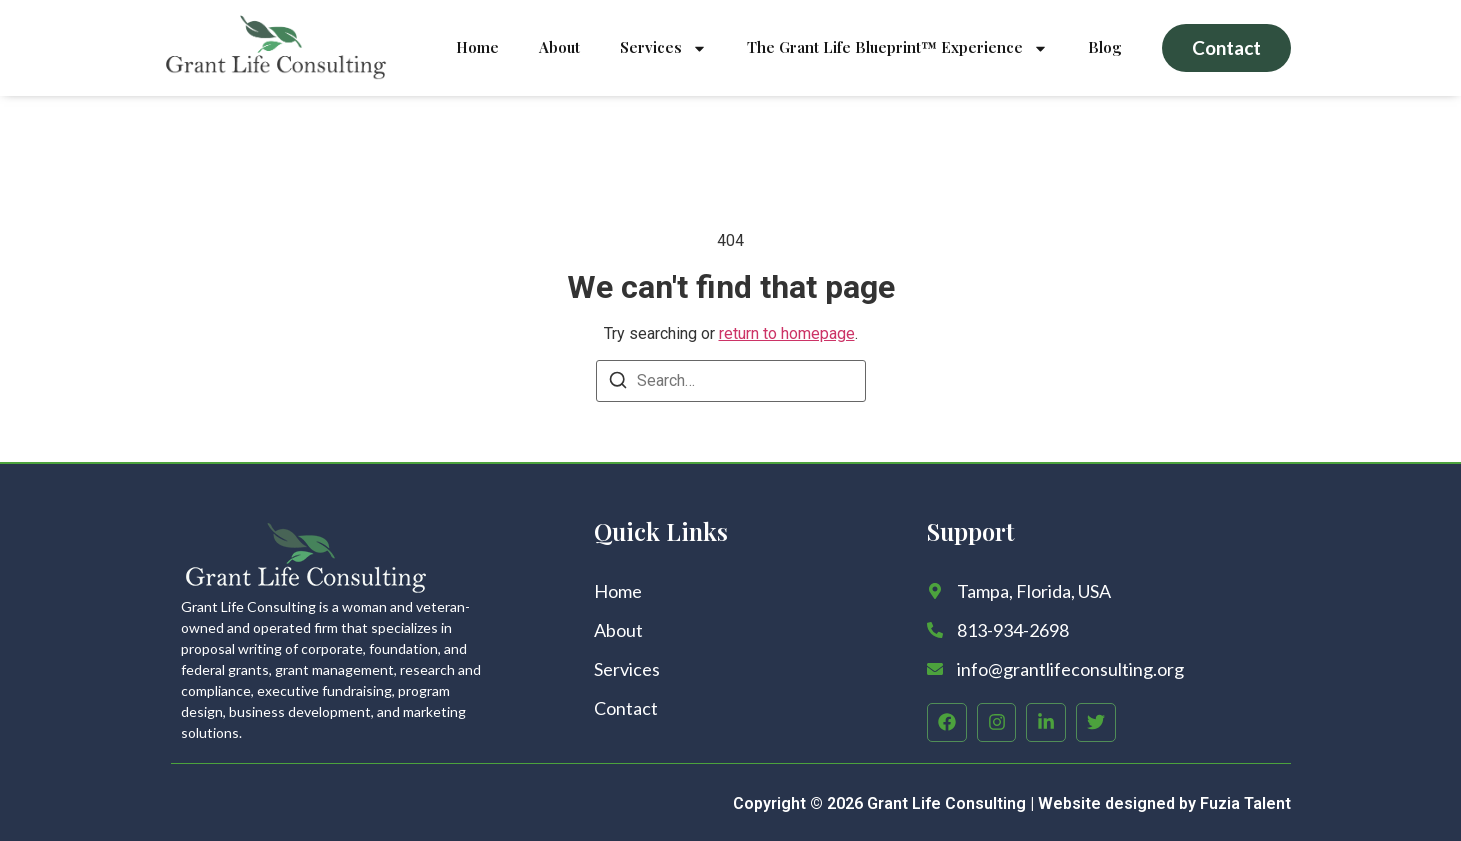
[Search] (618, 383)
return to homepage (787, 333)
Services (663, 48)
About (559, 47)
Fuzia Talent (1245, 803)
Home (477, 47)
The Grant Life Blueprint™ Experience (897, 48)
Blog (1105, 47)
